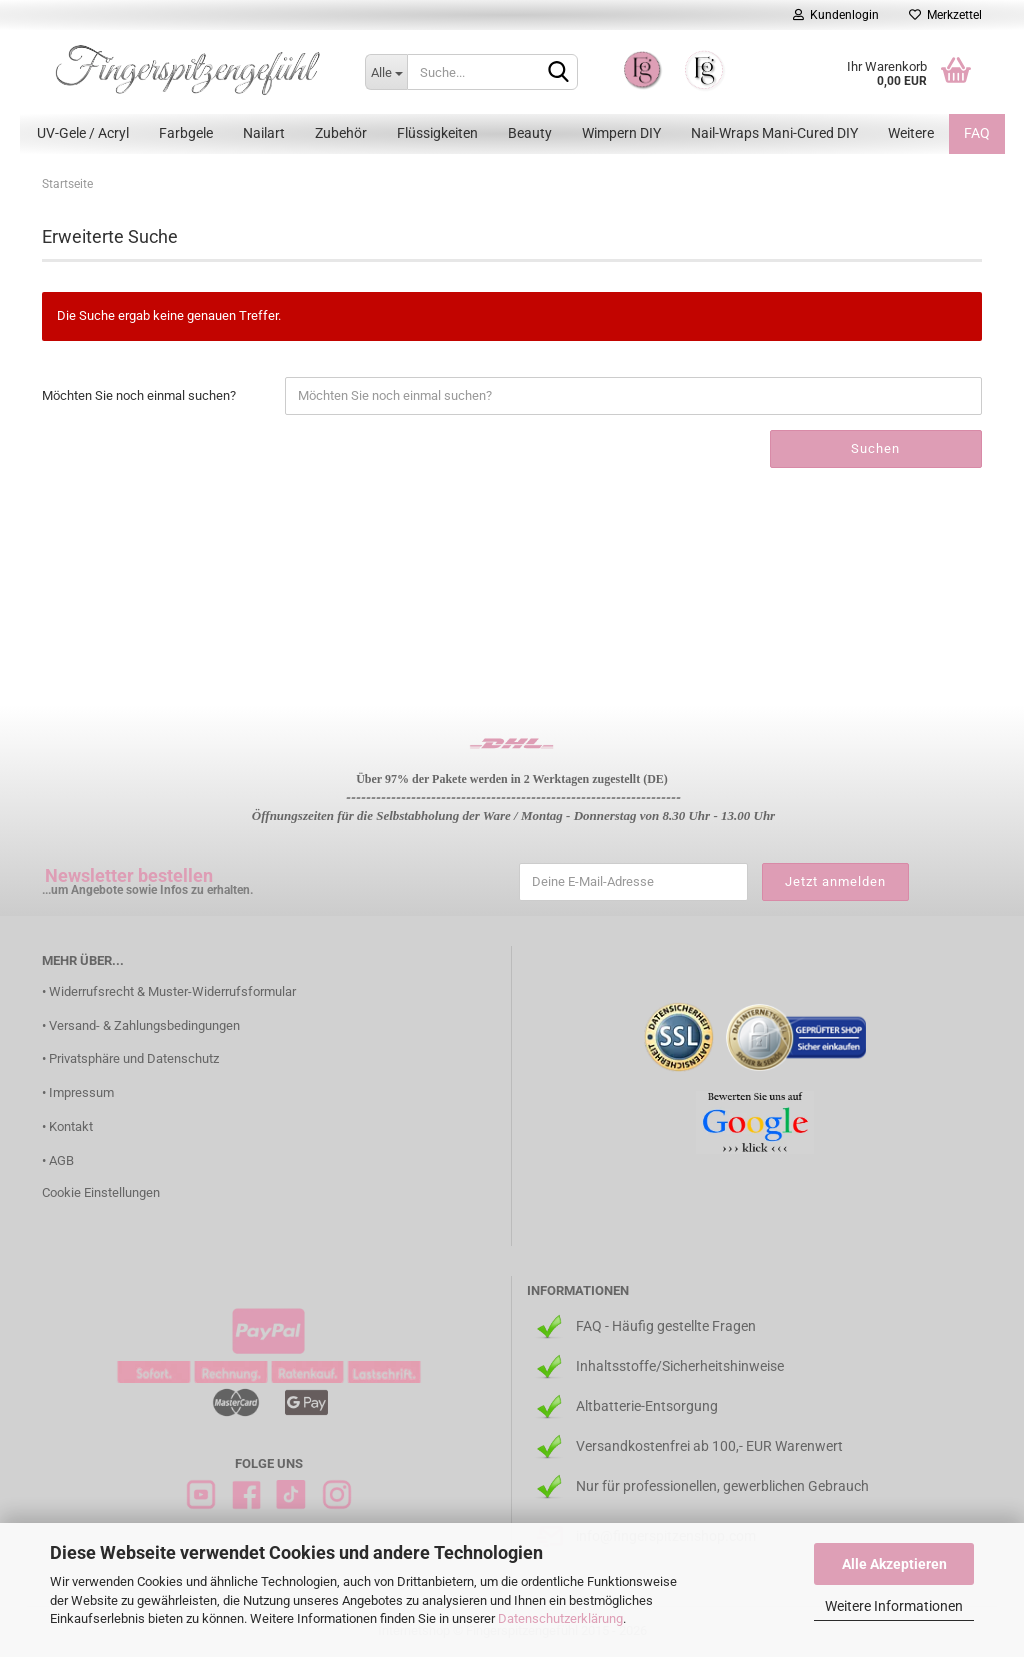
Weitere (911, 133)
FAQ (977, 133)
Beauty (530, 133)
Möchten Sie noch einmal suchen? (139, 395)
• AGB (58, 1160)
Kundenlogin (836, 15)
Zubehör (341, 133)
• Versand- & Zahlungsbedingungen (141, 1025)
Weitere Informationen (894, 1606)
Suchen (875, 448)
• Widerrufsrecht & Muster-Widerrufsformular (169, 991)
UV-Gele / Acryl (83, 133)
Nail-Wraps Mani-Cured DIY (774, 133)
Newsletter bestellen (129, 875)
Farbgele (186, 133)
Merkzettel (945, 15)
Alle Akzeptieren (894, 1564)
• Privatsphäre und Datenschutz (130, 1058)
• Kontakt (67, 1126)
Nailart (264, 133)
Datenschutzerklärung (560, 1618)
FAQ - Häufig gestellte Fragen (666, 1326)
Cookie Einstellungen (101, 1192)
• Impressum (78, 1092)
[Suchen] (559, 73)
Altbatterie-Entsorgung (647, 1406)
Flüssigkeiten (437, 133)
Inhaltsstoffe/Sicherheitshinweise (680, 1366)
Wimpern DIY (621, 133)
